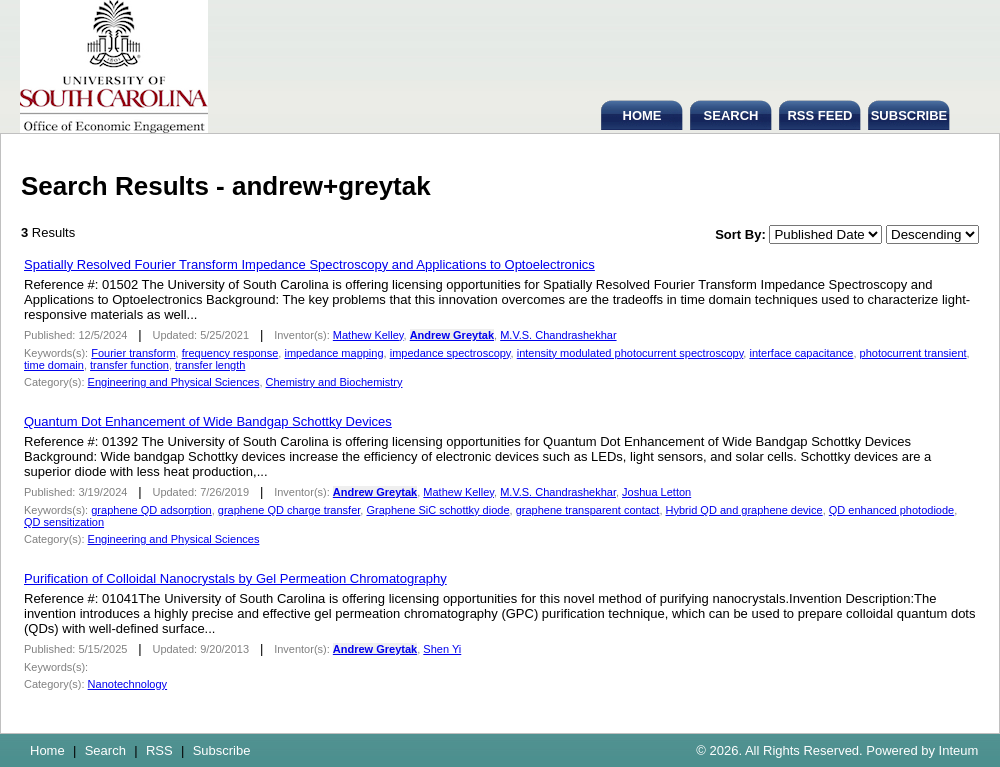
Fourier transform (133, 353)
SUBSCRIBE (909, 115)
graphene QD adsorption (151, 510)
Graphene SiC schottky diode (437, 510)
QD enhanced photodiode (891, 510)
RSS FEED (819, 115)
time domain (54, 365)
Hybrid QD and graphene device (744, 510)
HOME (642, 115)
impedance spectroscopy (450, 353)
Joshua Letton (656, 492)
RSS (159, 750)
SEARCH (731, 115)
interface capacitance (801, 353)
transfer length (210, 365)
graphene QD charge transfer (289, 510)
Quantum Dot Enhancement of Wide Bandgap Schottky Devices (208, 421)
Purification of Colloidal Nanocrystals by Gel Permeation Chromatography (235, 578)
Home (47, 750)
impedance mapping (333, 353)
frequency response (230, 353)
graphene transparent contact (588, 510)
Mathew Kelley (368, 335)
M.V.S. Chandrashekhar (558, 335)
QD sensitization (64, 522)
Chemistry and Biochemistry (334, 382)
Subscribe (222, 750)
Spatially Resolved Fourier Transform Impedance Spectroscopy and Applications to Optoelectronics (309, 264)
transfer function (129, 365)
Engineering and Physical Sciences (174, 382)
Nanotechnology (128, 684)
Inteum (959, 750)
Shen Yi (442, 649)
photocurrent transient (913, 353)
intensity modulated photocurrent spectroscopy (630, 353)
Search (105, 750)
